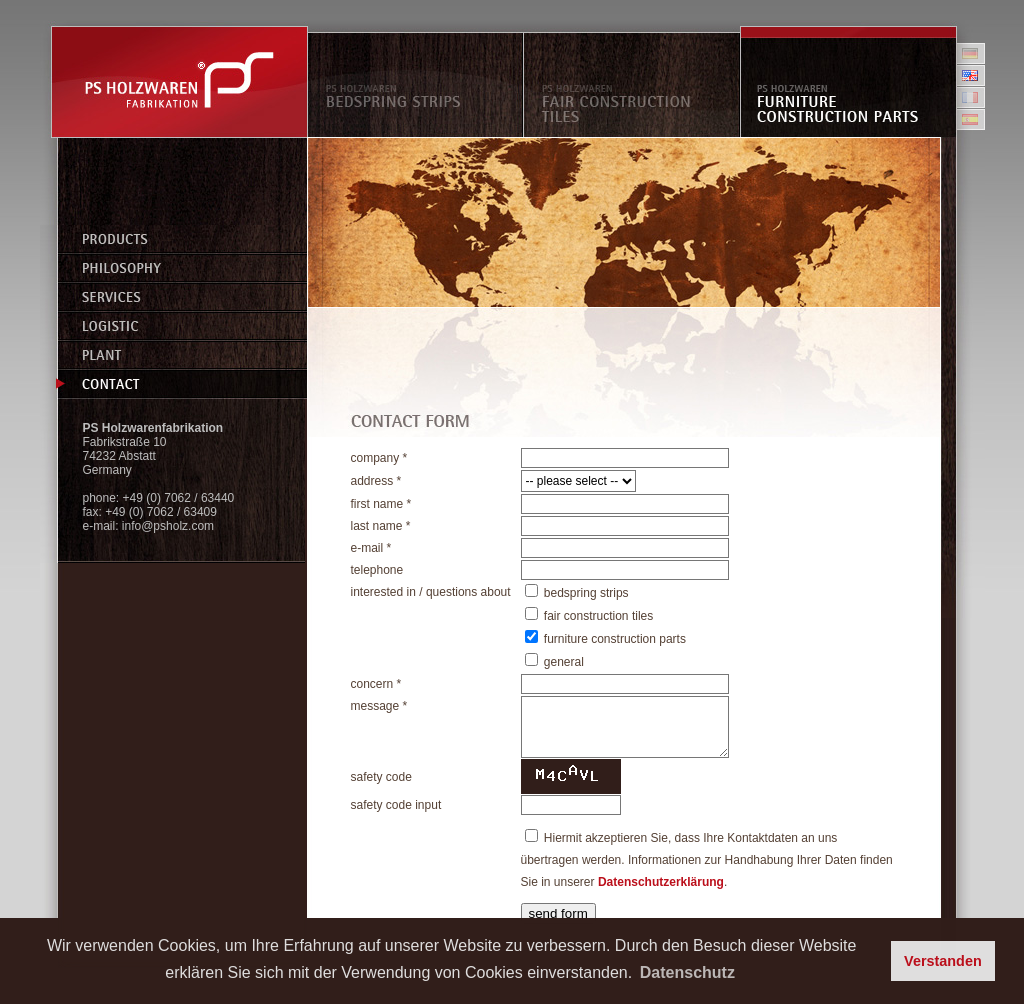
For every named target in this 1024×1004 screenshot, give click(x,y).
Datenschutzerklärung (661, 882)
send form (558, 913)
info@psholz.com (168, 526)
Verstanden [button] (943, 961)
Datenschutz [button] (687, 972)
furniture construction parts (615, 639)
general (564, 662)
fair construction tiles (598, 616)
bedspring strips (586, 593)
